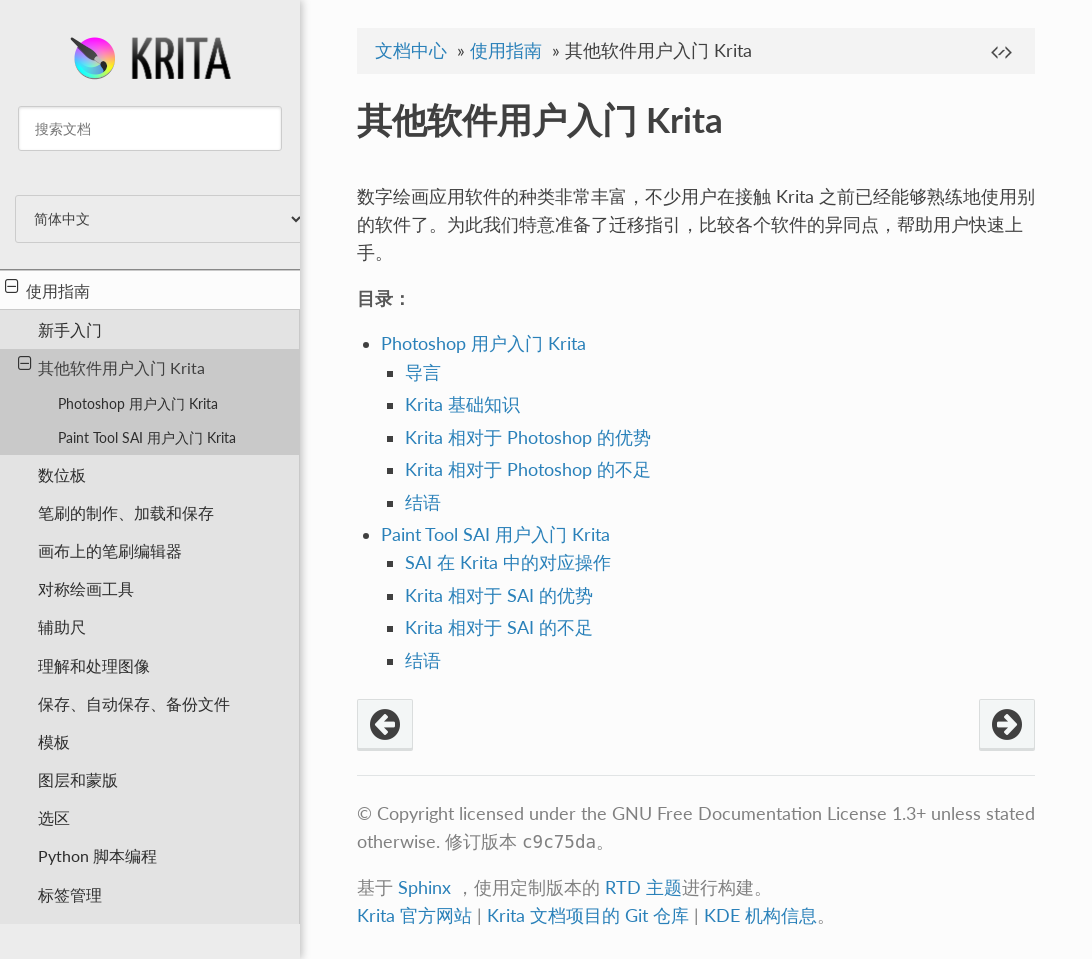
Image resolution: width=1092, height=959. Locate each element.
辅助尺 (62, 626)
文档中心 (411, 50)
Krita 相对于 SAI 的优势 (499, 595)
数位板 (62, 474)
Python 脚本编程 (97, 855)
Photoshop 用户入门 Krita (138, 403)
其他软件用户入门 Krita (112, 366)
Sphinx (424, 887)
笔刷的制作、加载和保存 (126, 512)
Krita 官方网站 (414, 915)
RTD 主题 (643, 887)
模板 (54, 741)
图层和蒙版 (78, 779)
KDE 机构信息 (760, 915)
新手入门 (70, 329)
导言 (423, 372)
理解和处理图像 (94, 665)
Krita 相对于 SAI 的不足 (499, 627)
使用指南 (47, 289)
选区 (54, 817)
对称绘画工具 (86, 588)
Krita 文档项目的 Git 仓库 (590, 915)
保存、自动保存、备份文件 (134, 703)
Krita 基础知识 (462, 404)
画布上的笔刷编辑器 (110, 550)
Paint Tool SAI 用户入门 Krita (147, 437)
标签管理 (70, 894)
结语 (423, 502)
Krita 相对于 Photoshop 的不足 (528, 469)
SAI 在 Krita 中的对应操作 (508, 562)
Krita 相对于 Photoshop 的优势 (528, 437)
